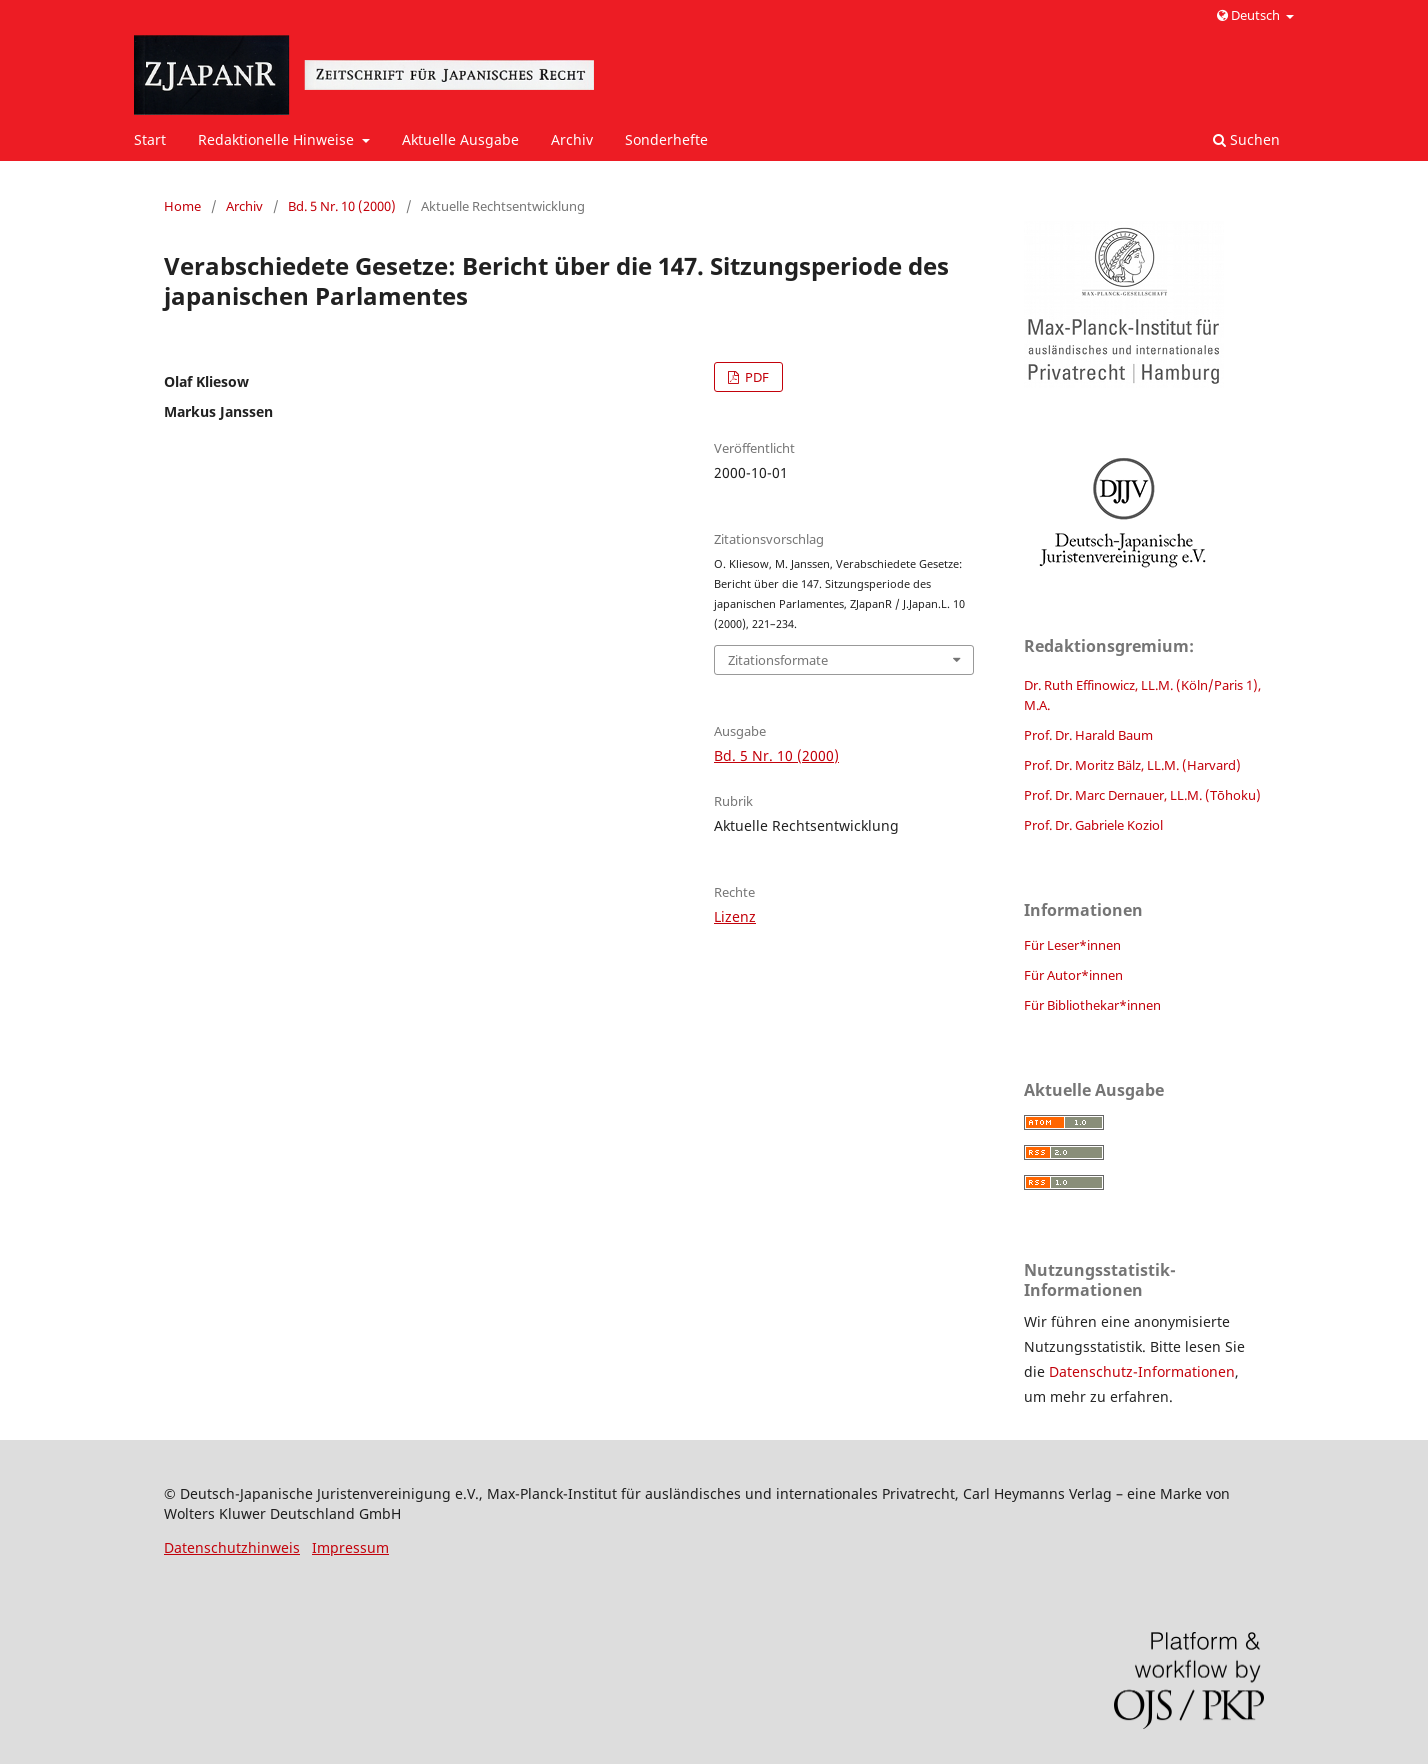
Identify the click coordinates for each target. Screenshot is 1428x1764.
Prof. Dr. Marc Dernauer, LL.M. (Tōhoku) (1142, 795)
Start (150, 139)
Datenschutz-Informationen (1142, 1371)
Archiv (572, 139)
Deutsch (1250, 15)
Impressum (350, 1547)
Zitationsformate (778, 660)
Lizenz (735, 916)
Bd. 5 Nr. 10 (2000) (342, 206)
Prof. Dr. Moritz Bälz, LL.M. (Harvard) (1132, 765)
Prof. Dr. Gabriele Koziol (1093, 825)
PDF (755, 377)
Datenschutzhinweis (232, 1547)
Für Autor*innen (1073, 975)
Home (182, 206)
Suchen (1246, 139)
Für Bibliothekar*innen (1092, 1005)
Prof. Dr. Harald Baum (1088, 735)
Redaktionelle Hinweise (278, 139)
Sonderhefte (666, 139)
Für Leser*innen (1072, 945)
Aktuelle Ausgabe (460, 139)
